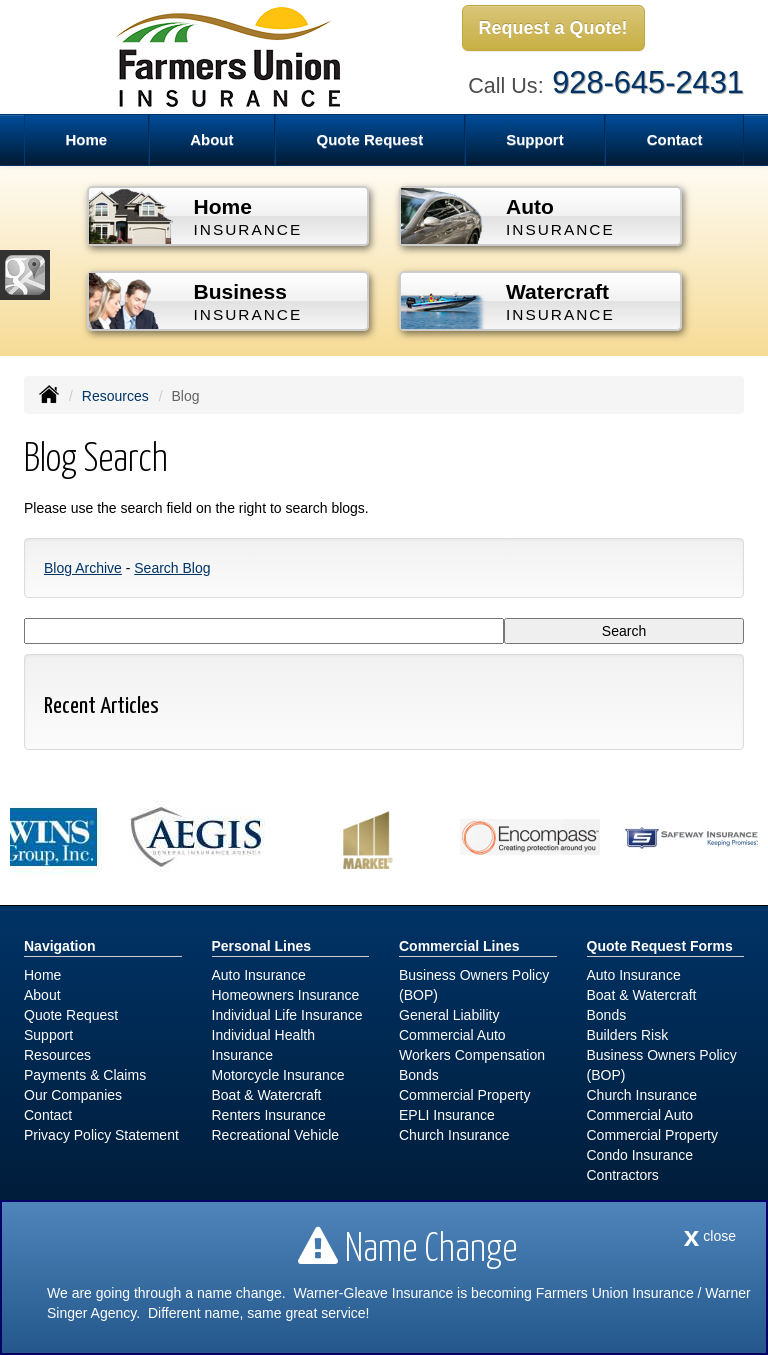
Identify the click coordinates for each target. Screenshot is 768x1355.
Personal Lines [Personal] (262, 946)
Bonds (419, 1075)
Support (48, 1035)
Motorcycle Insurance (278, 1075)
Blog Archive (83, 568)
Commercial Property (464, 1095)
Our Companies (73, 1095)
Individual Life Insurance (287, 1015)
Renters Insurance (269, 1115)
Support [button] (535, 139)
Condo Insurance (640, 1155)
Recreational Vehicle (276, 1135)
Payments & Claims (85, 1075)
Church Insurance (454, 1135)
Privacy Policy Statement (101, 1135)
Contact (675, 139)
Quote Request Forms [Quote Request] (660, 946)
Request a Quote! (553, 28)
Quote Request (71, 1015)
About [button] (211, 139)
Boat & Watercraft (267, 1095)
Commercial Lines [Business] (459, 946)
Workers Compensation (472, 1055)
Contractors (623, 1175)
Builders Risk (628, 1035)
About (42, 995)
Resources (115, 396)
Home (86, 139)
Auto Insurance (259, 975)
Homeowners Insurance (286, 995)
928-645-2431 (648, 82)
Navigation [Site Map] (60, 946)
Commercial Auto (452, 1035)
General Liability (449, 1015)
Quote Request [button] (369, 139)
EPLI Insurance (447, 1115)
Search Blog (172, 568)
